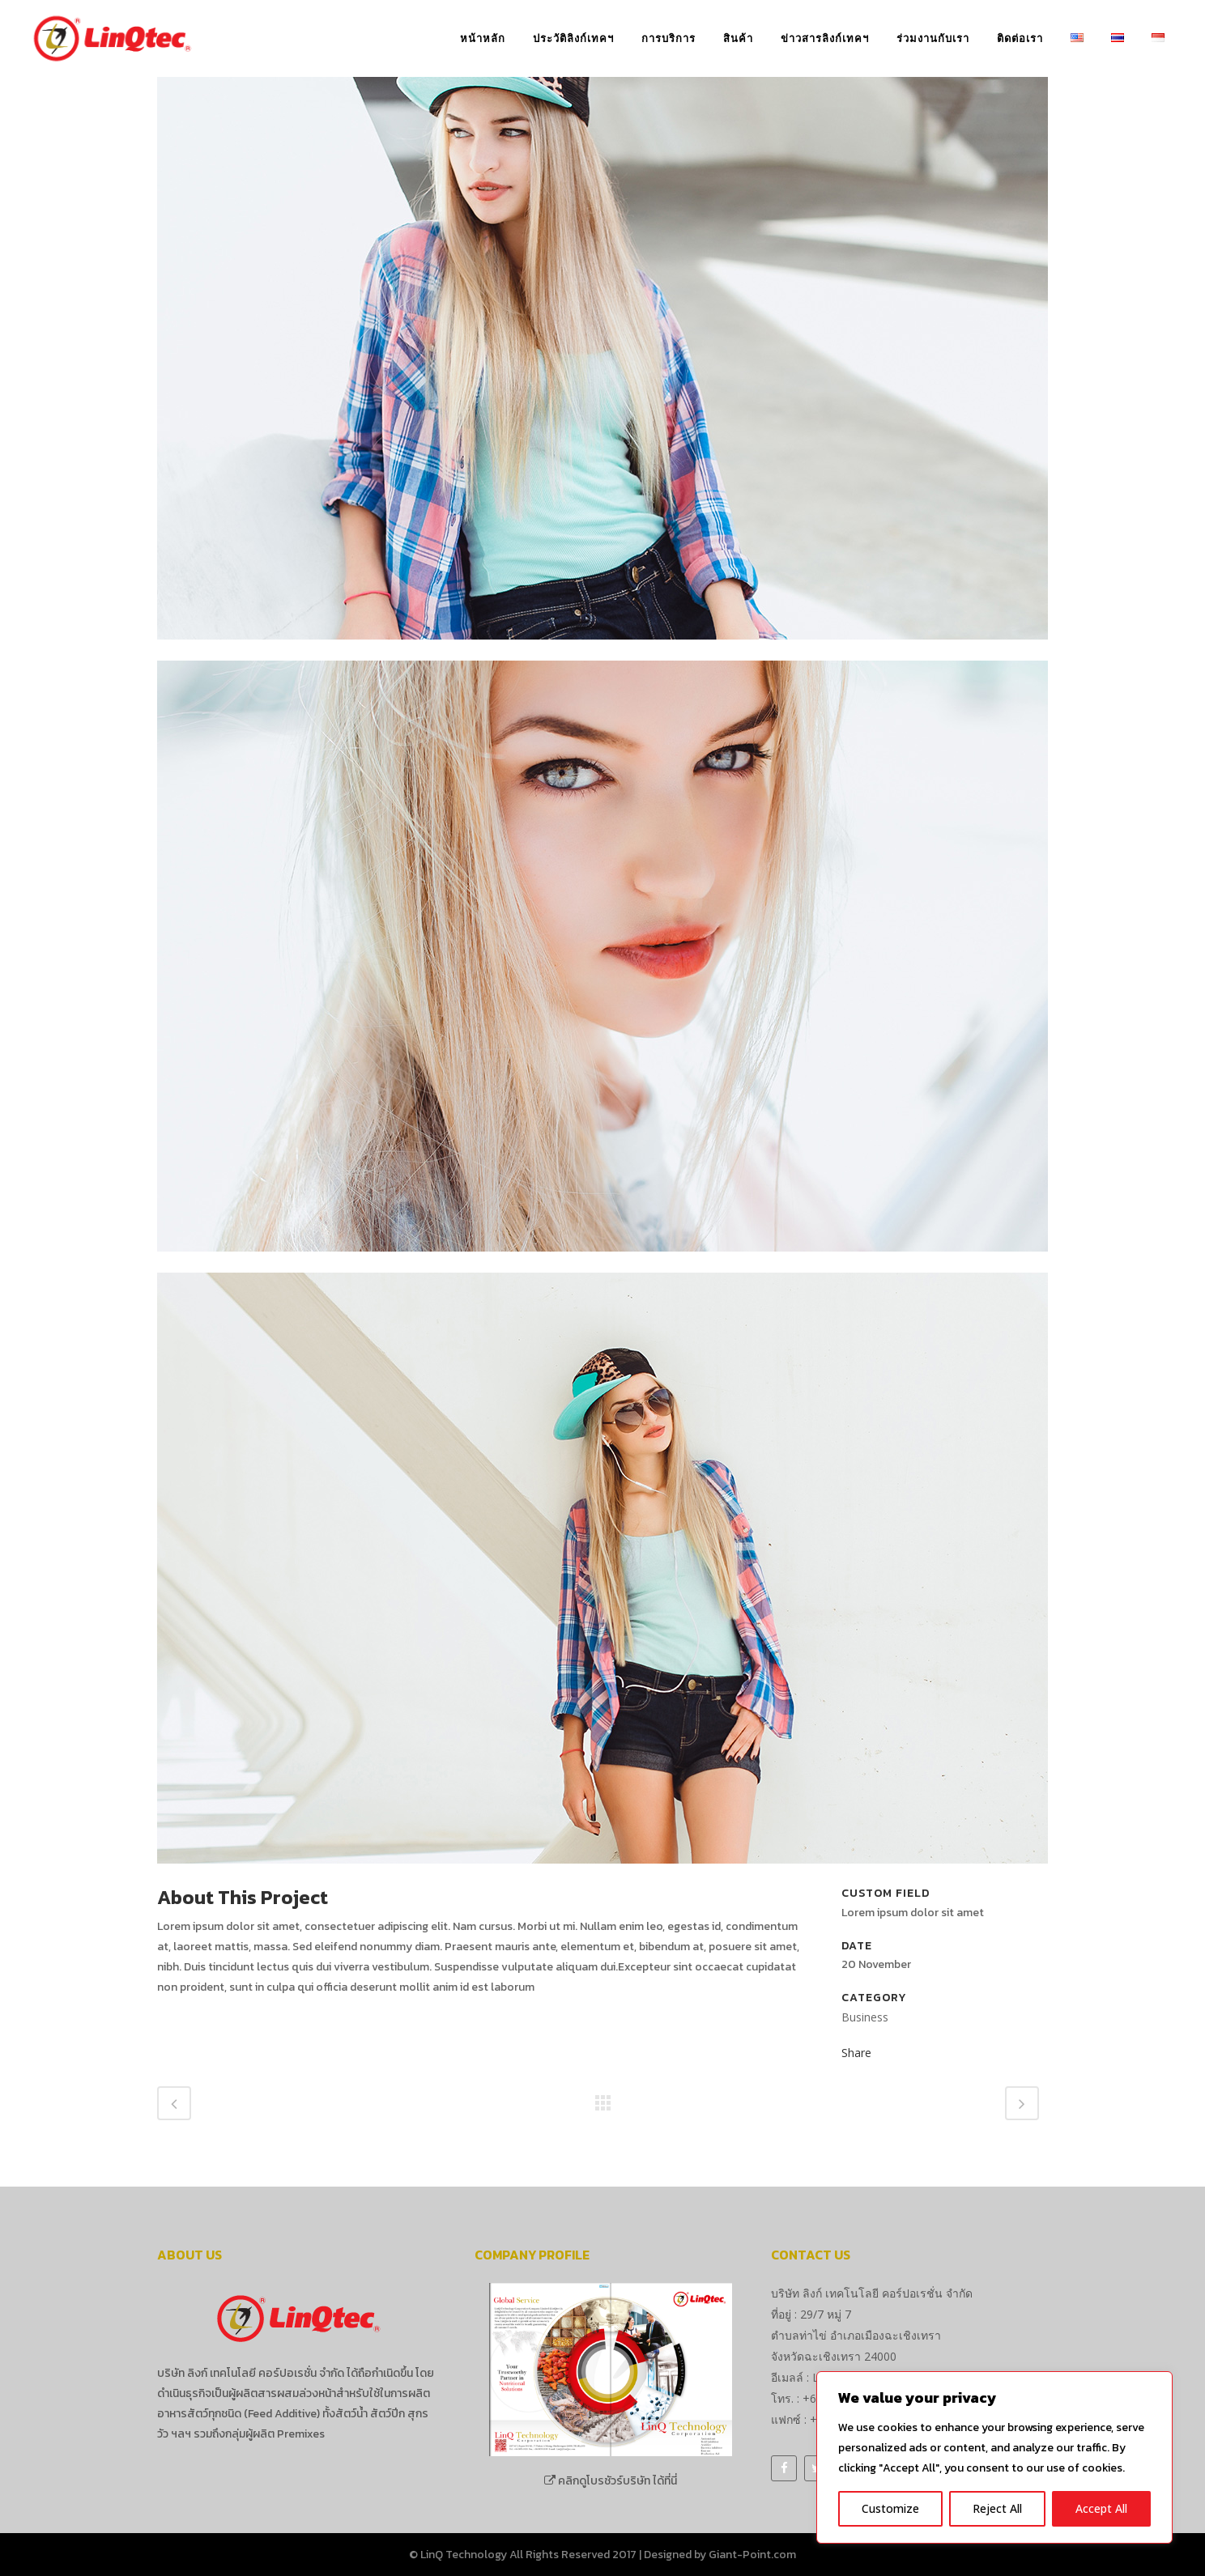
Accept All (1101, 2508)
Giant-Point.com (752, 2554)
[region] (994, 2457)
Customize (890, 2508)
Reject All (997, 2508)
